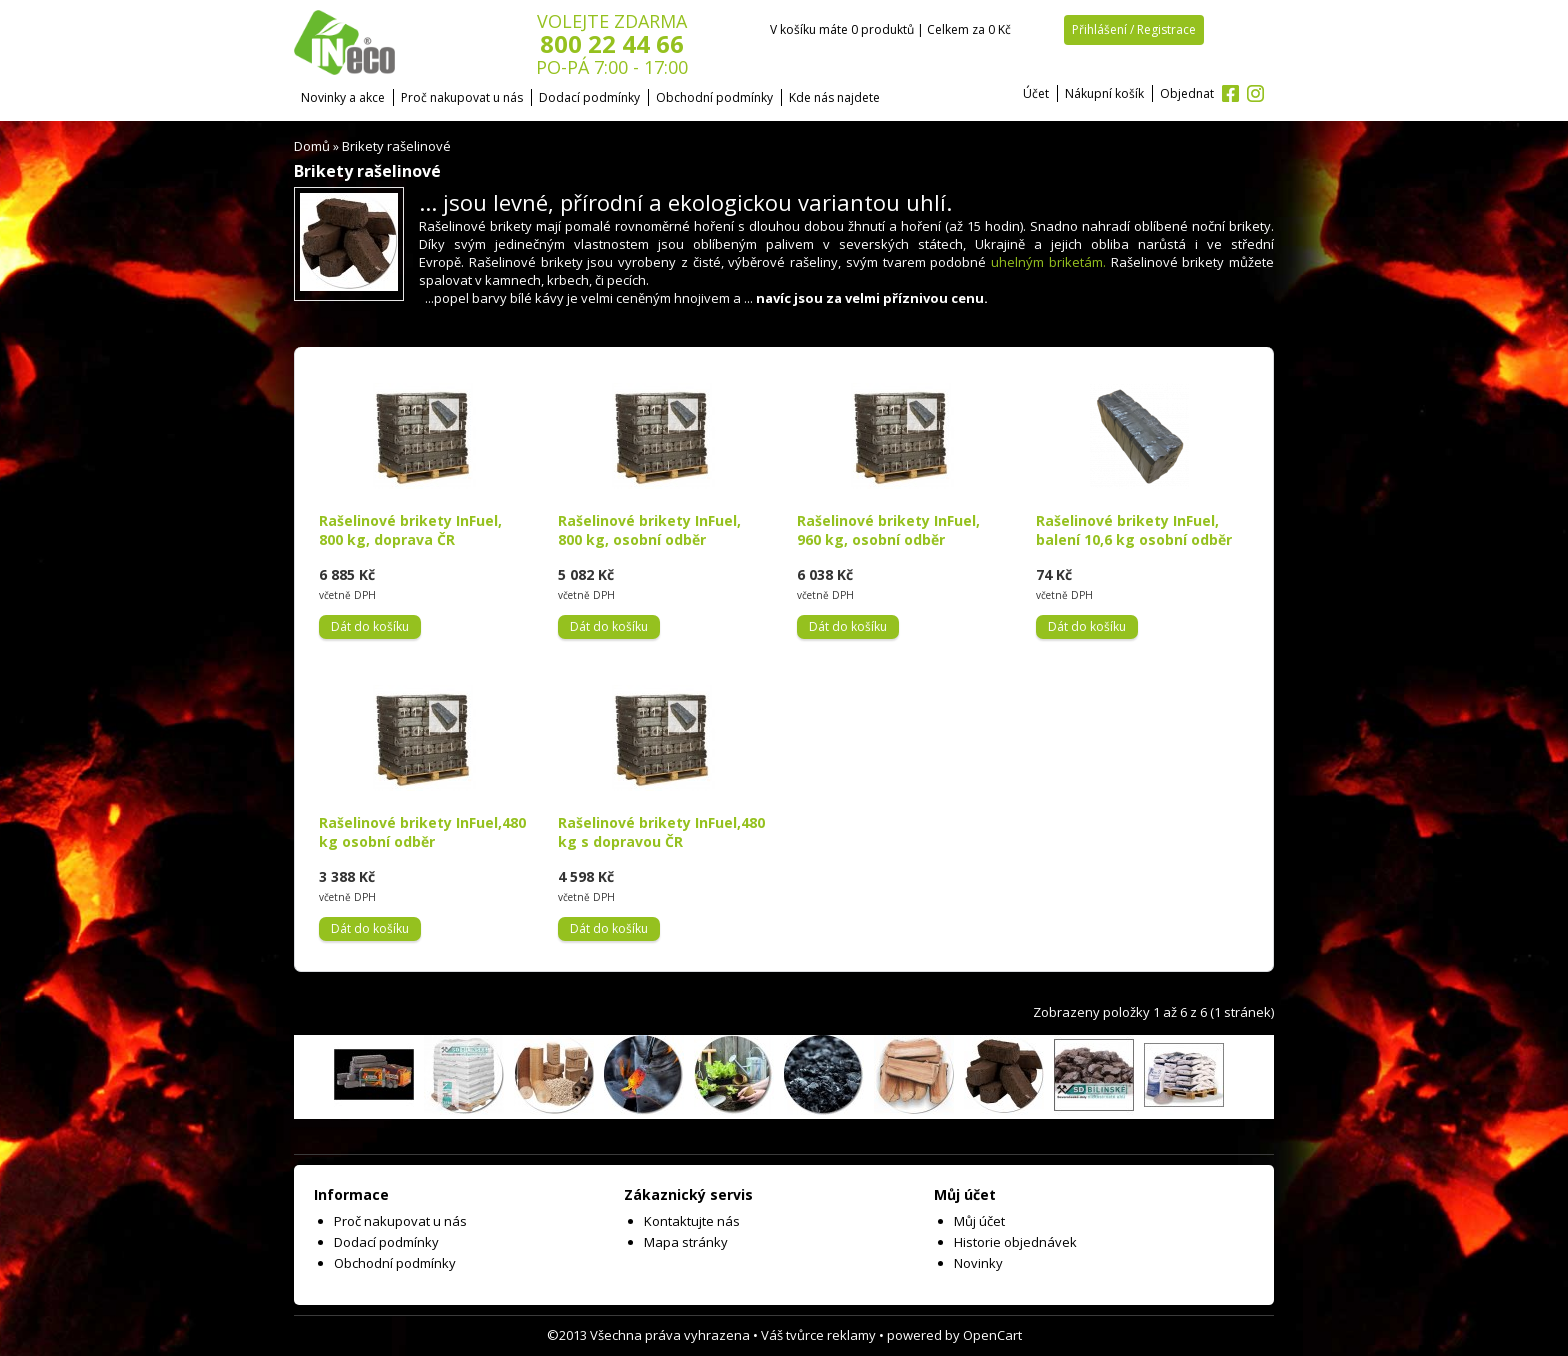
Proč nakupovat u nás (462, 97)
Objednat (1187, 93)
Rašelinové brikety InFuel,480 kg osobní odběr (422, 832)
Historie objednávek (1015, 1242)
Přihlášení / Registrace (1134, 29)
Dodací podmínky (589, 97)
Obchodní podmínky (714, 97)
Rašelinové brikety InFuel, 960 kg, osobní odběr (888, 530)
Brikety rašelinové (396, 146)
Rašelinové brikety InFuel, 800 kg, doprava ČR (410, 530)
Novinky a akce (343, 97)
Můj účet (979, 1221)
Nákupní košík (1104, 93)
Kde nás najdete (834, 97)
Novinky (978, 1263)
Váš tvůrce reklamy (818, 1335)
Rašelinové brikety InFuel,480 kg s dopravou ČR (661, 832)
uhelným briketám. (1048, 262)
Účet (1036, 93)
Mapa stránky (686, 1242)
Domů (312, 146)
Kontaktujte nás (692, 1221)
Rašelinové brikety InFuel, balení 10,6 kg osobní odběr (1134, 530)
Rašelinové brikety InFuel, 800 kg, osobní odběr (649, 530)
